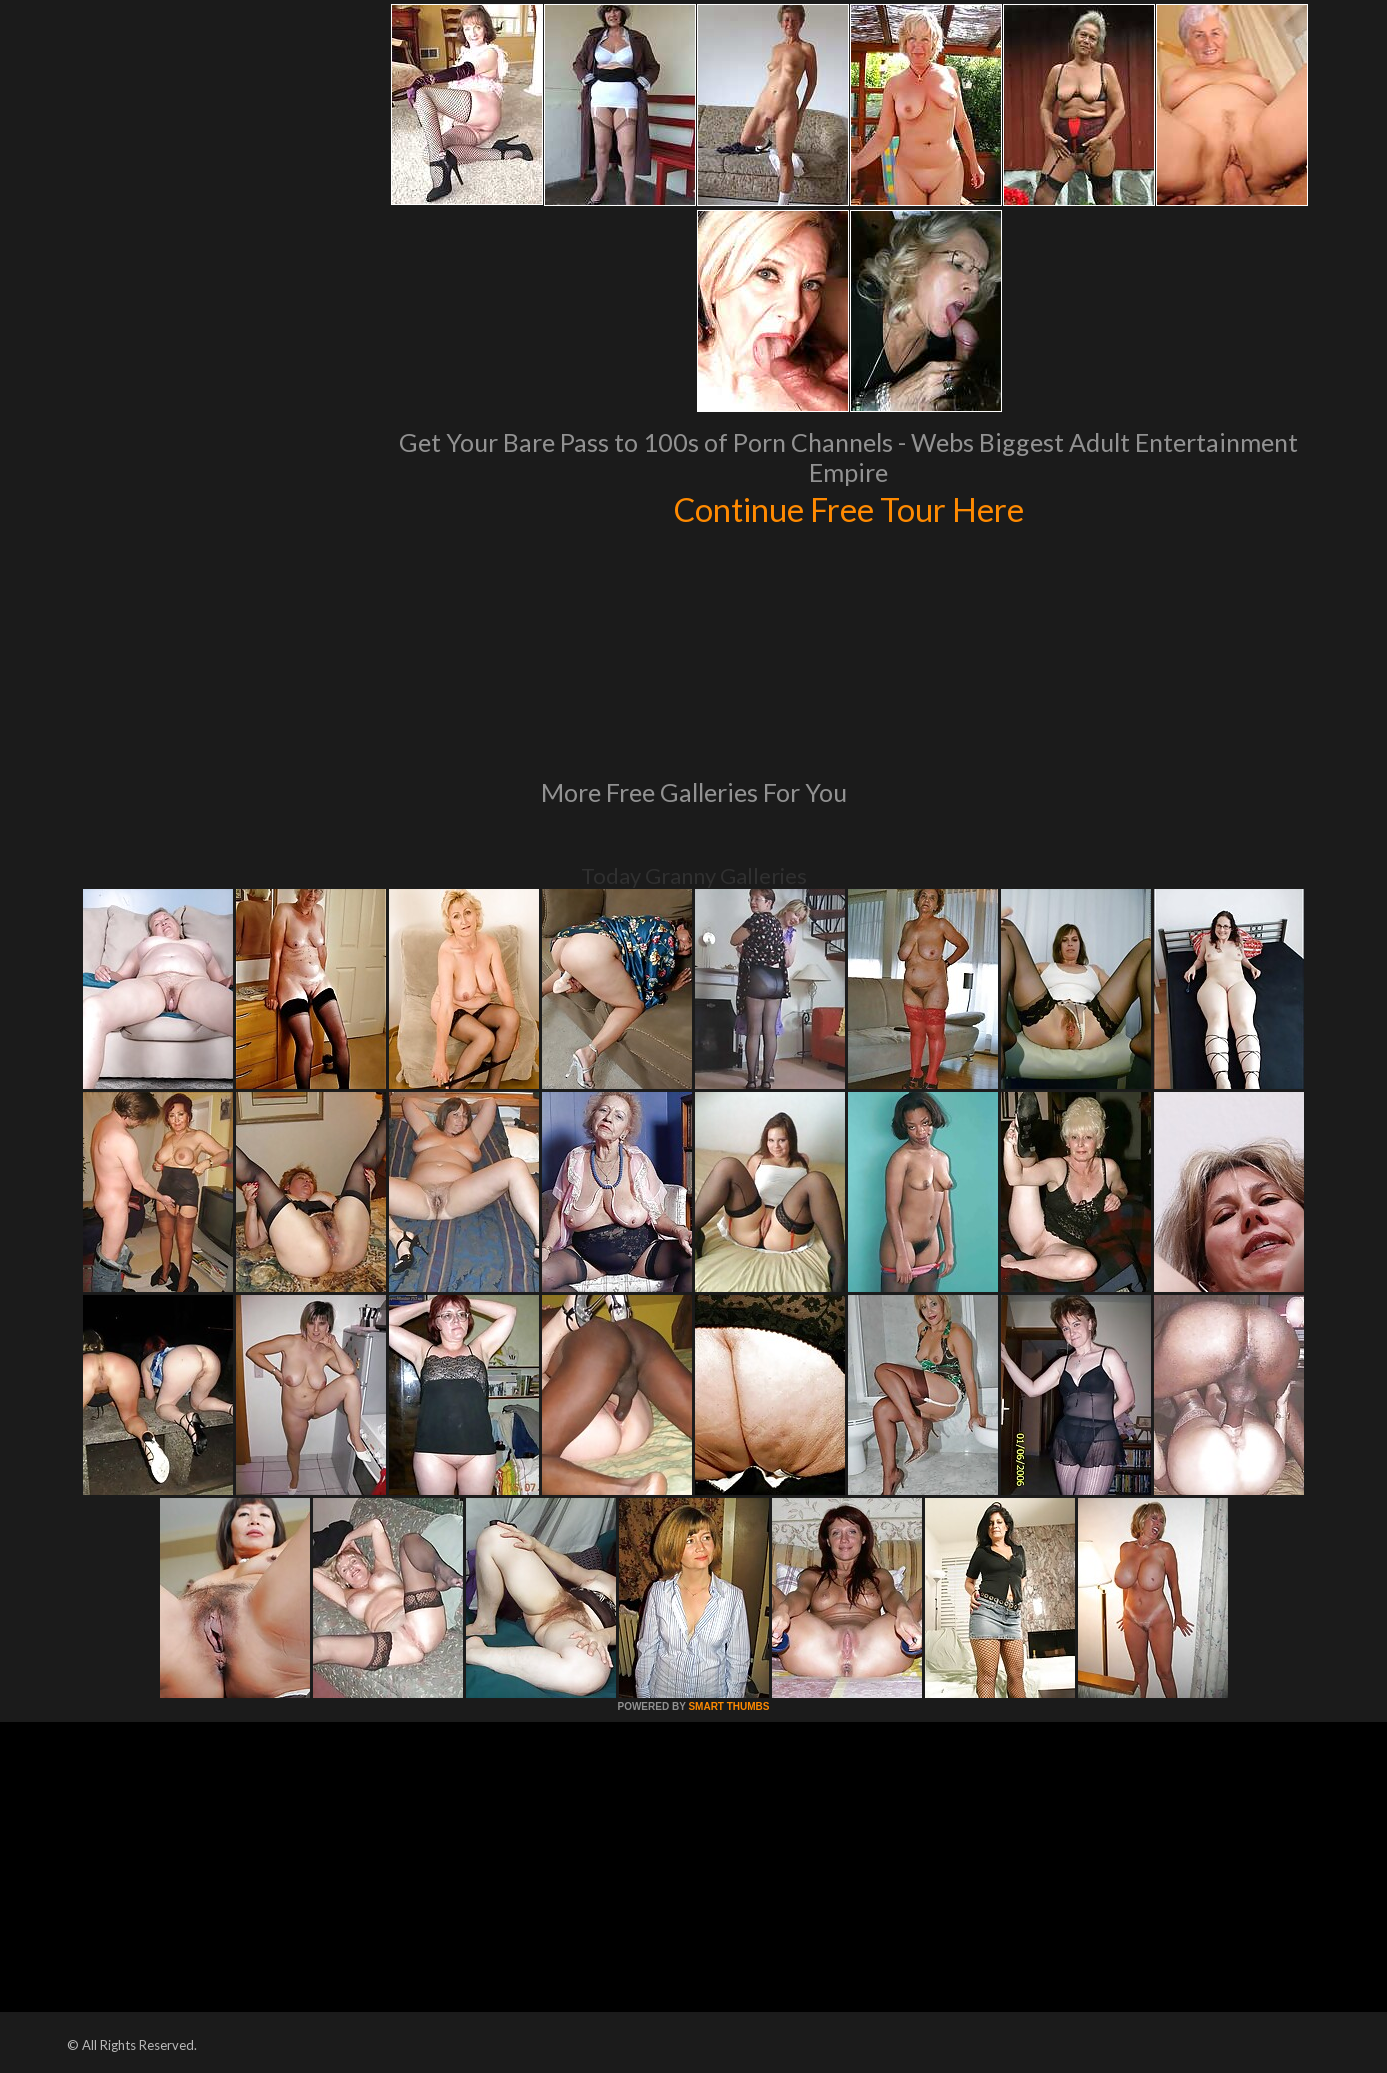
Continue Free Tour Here (849, 508)
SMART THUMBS (728, 1706)
